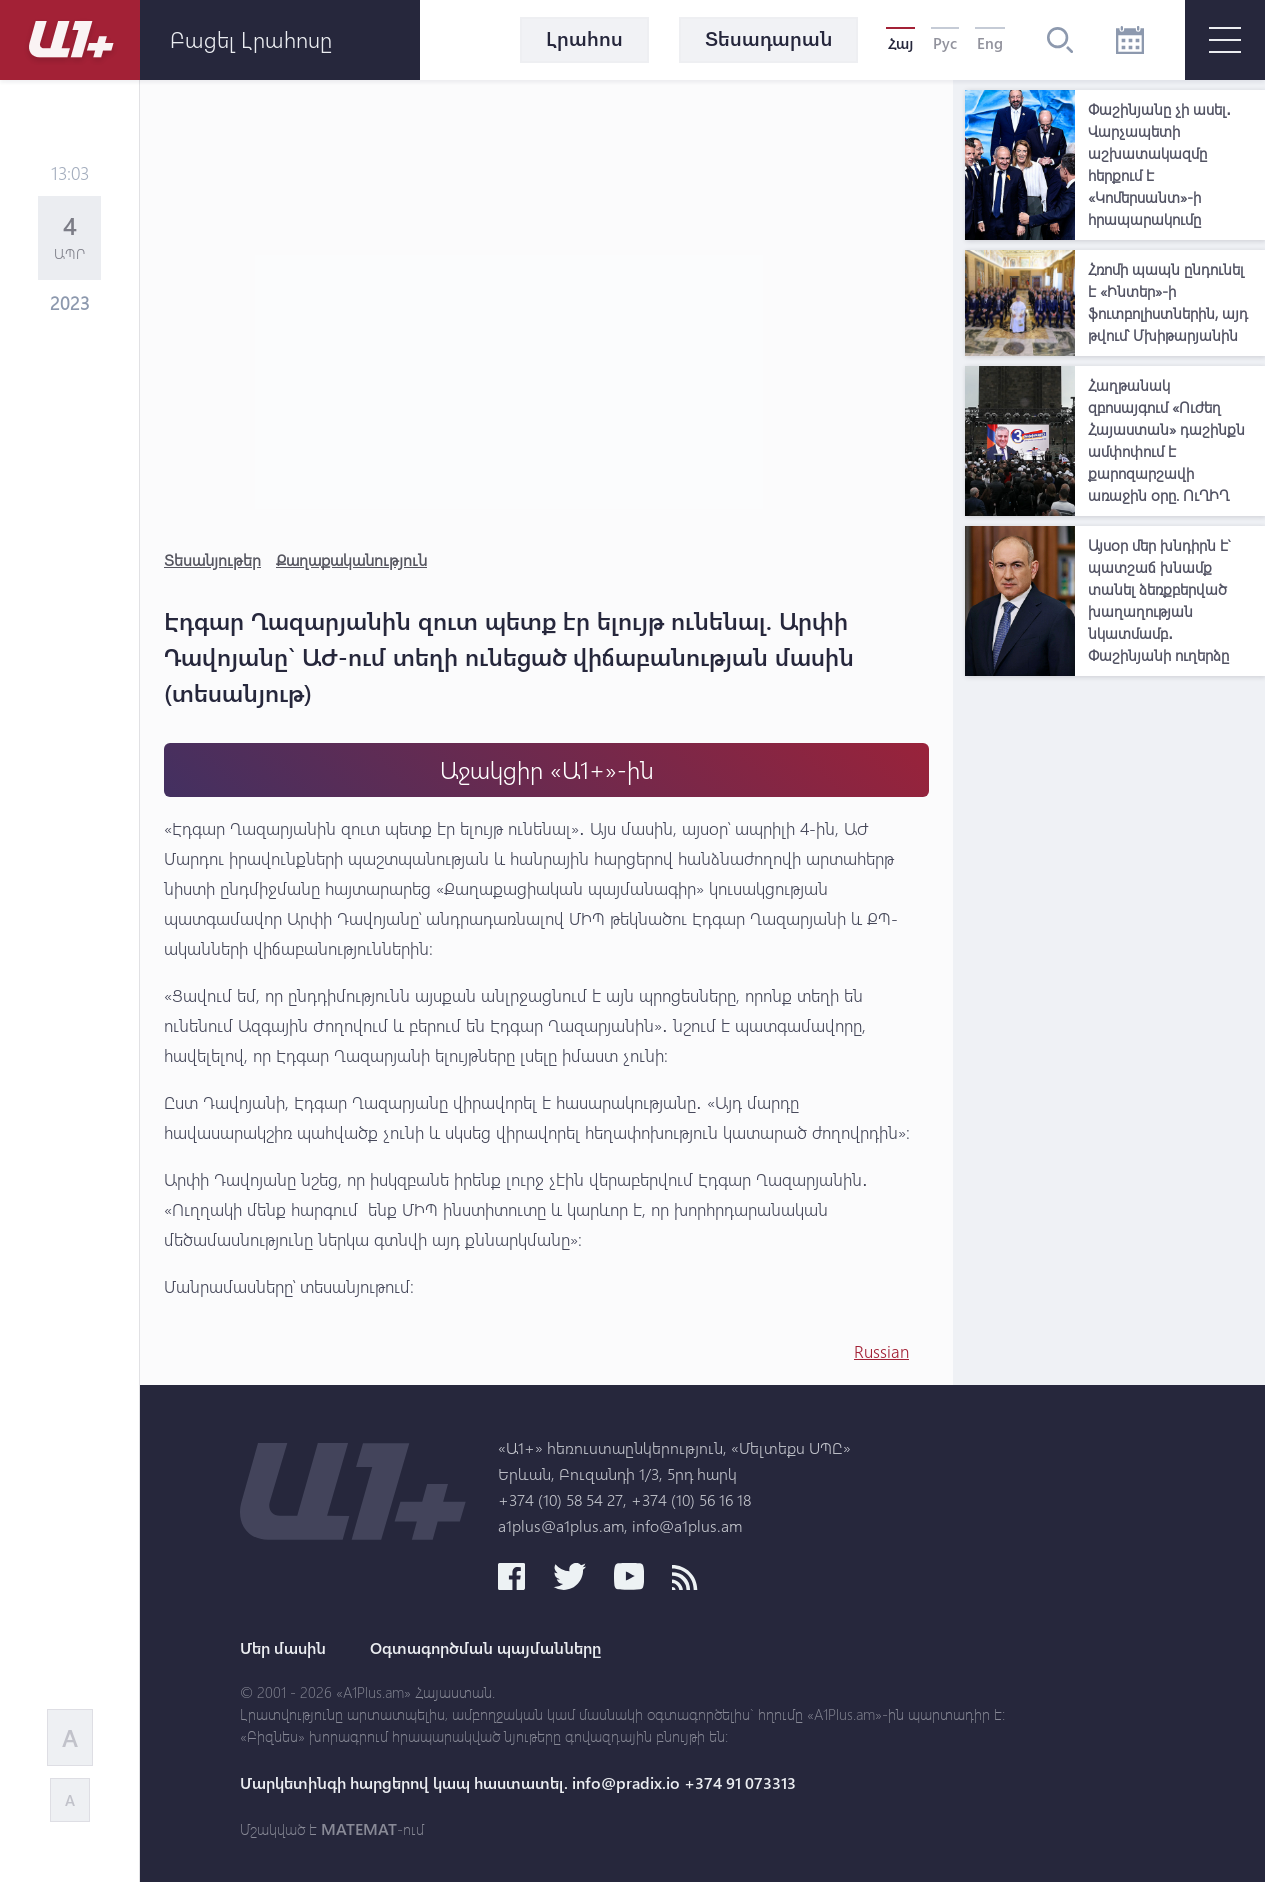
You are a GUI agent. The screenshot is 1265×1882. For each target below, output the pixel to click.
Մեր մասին (283, 1648)
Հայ (900, 43)
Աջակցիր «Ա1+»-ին (547, 769)
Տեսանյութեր (212, 559)
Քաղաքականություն (351, 559)
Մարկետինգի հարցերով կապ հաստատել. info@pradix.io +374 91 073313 (518, 1783)
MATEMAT (359, 1829)
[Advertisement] (1115, 986)
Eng (990, 43)
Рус (945, 43)
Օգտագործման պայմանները (485, 1648)
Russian (881, 1351)
